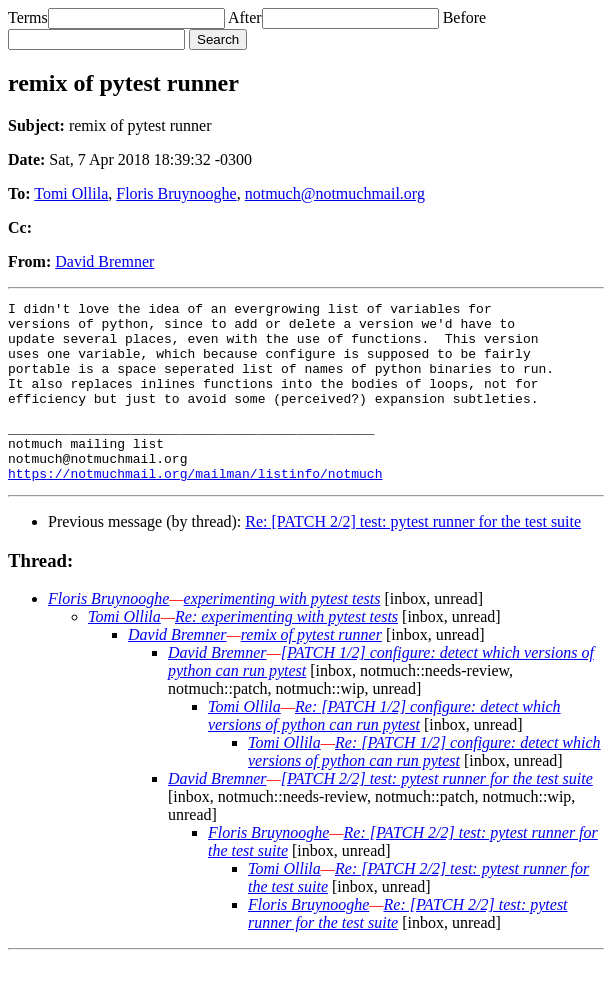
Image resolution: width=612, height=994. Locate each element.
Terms (28, 17)
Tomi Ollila (71, 193)
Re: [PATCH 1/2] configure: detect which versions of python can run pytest (384, 751)
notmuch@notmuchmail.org (335, 193)
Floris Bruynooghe (176, 193)
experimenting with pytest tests (282, 634)
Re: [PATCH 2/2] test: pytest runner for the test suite (413, 557)
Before (465, 17)
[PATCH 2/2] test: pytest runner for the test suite (437, 814)
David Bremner (104, 261)
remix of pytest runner (311, 670)
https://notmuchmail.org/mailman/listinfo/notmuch (195, 509)
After (245, 17)
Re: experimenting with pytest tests (286, 652)
